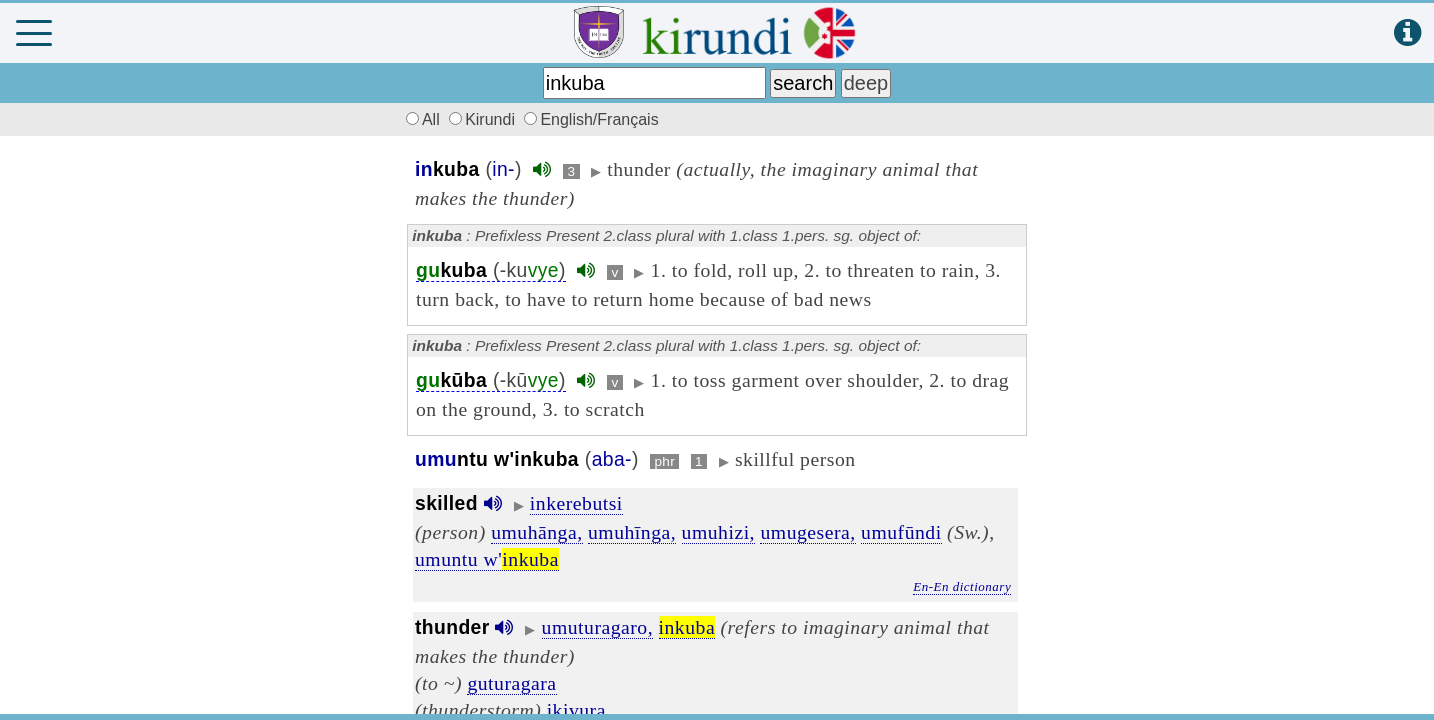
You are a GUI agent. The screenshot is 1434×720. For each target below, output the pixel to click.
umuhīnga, (632, 532)
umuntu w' (487, 559)
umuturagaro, (598, 627)
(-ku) (491, 270)
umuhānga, (536, 532)
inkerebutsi (576, 503)
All (420, 119)
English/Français (591, 119)
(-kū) (491, 380)
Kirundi (484, 119)
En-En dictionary (962, 586)
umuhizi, (718, 532)
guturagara (511, 683)
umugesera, (807, 532)
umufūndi (901, 532)
